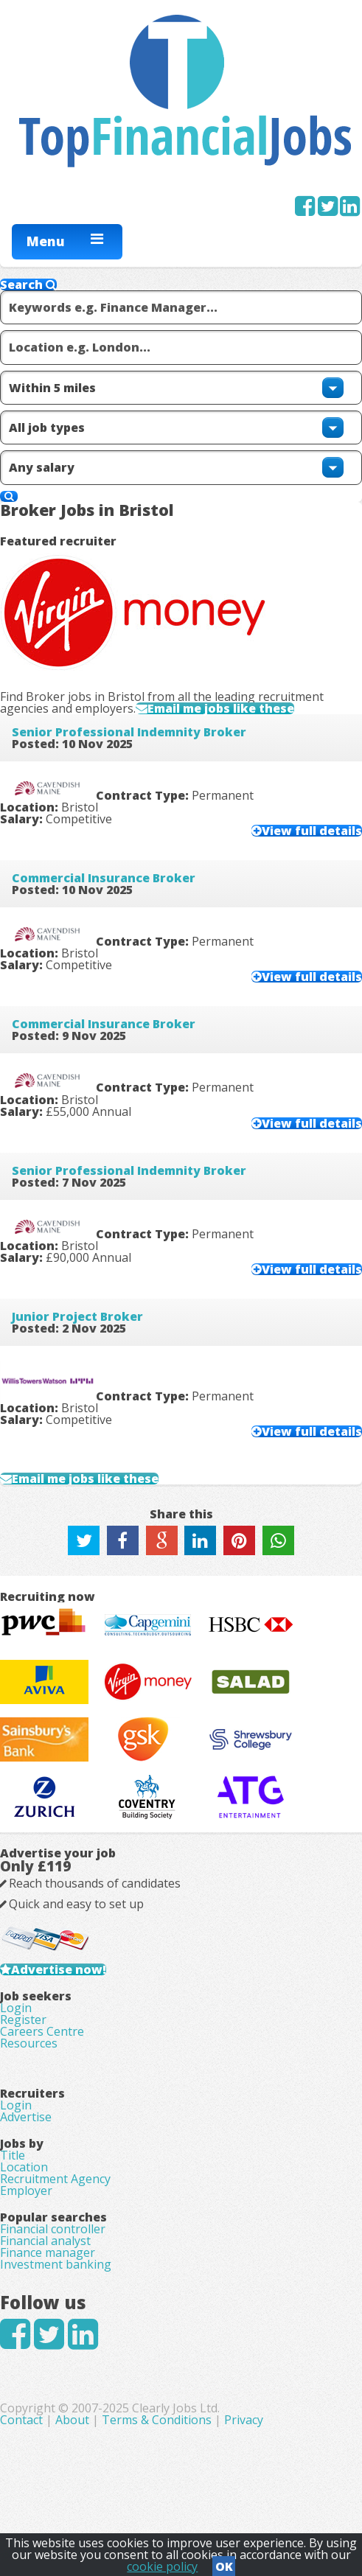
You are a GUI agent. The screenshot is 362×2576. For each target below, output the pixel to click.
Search (28, 284)
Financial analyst (45, 2241)
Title (12, 2155)
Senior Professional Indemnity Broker (129, 732)
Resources (29, 2043)
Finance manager (47, 2252)
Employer (26, 2190)
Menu (46, 241)
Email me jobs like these (220, 708)
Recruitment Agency (55, 2179)
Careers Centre (42, 2031)
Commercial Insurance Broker (103, 878)
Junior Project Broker (77, 1316)
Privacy (243, 2420)
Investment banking (55, 2264)
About (72, 2420)
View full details (312, 831)
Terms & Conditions (157, 2420)
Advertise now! (58, 1969)
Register (23, 2019)
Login (16, 2008)
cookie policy (162, 2566)
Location (24, 2167)
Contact (23, 2420)
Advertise (26, 2117)
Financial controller (52, 2229)
